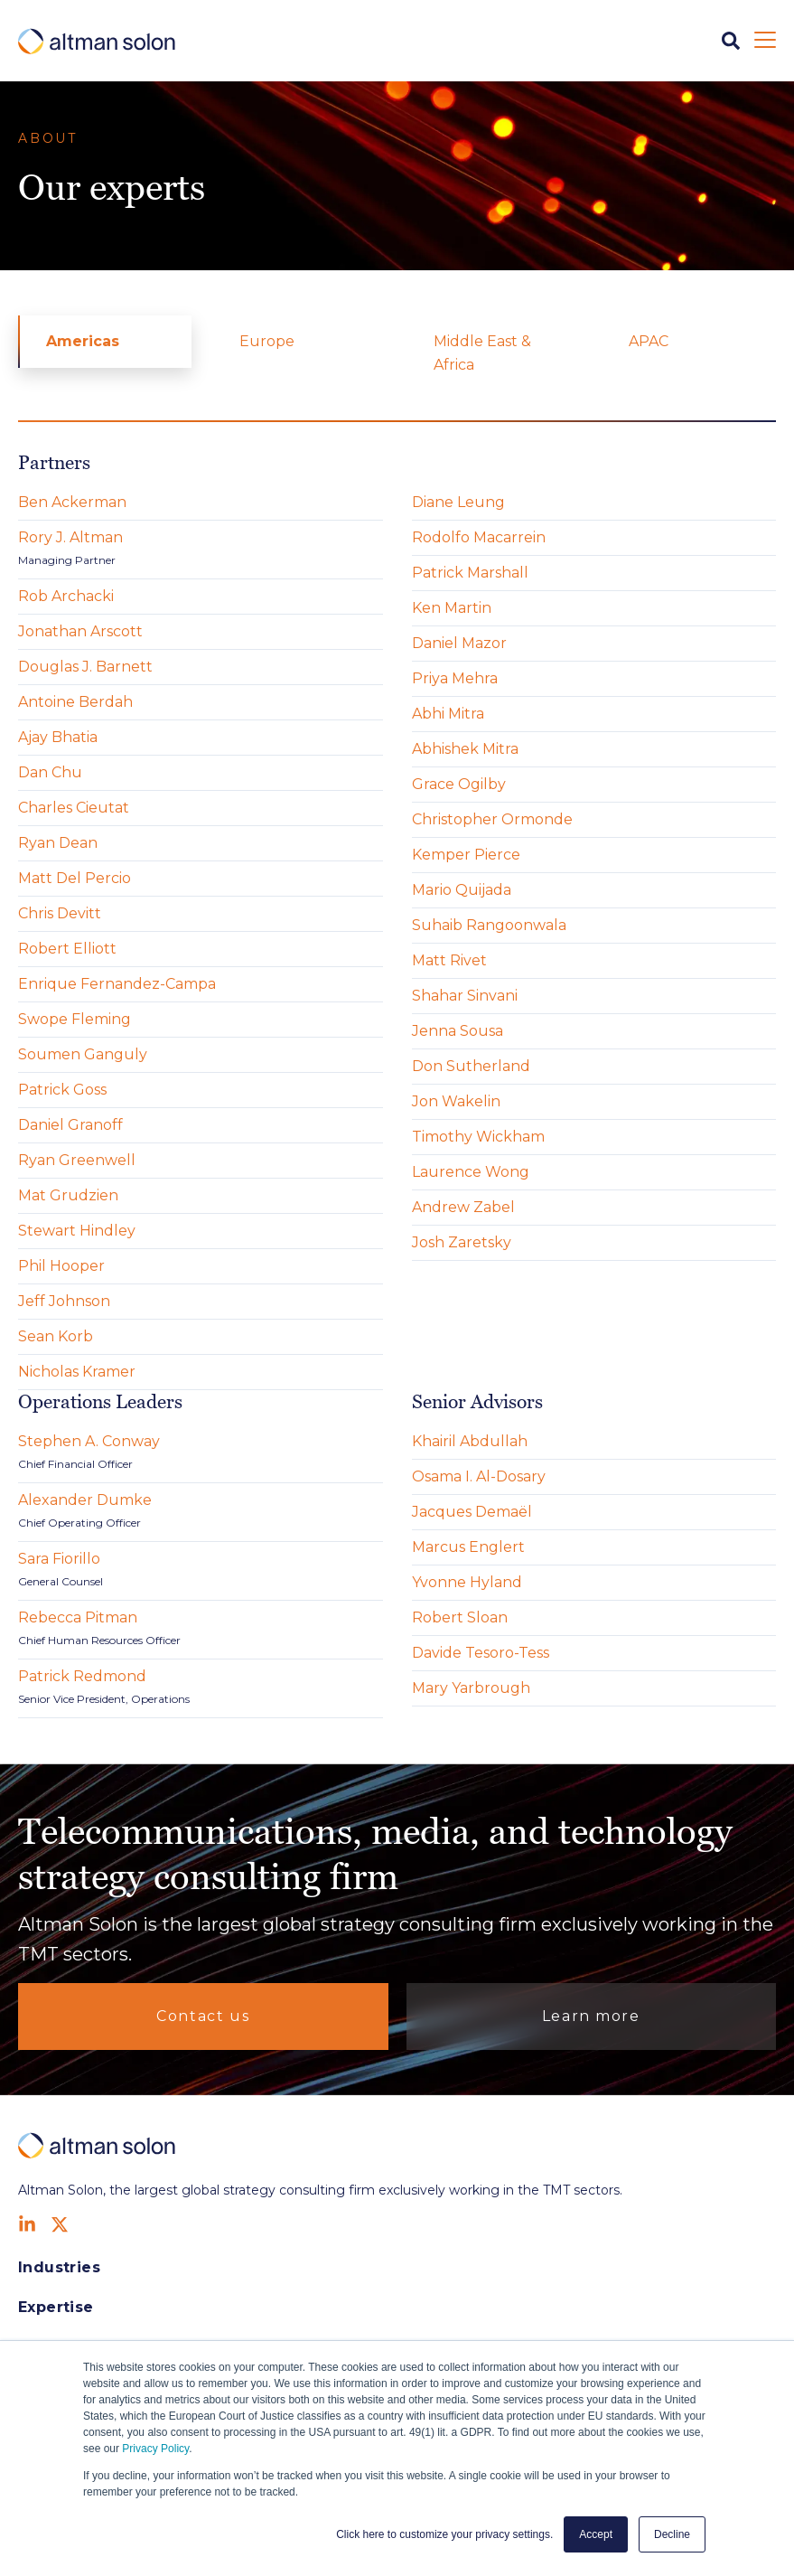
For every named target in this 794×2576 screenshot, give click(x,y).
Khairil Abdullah (470, 1441)
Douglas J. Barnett (85, 666)
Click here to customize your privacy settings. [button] (444, 2534)
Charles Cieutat (73, 807)
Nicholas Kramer (76, 1371)
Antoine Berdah (75, 701)
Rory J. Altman (70, 537)
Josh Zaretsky (461, 1242)
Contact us (202, 2016)
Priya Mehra (455, 678)
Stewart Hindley (76, 1230)
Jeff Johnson (64, 1301)
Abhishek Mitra (465, 748)
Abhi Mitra (448, 713)
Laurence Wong (470, 1171)
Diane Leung (458, 502)
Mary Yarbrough (471, 1688)
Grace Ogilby (459, 784)
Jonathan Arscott (80, 631)
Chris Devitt (59, 913)
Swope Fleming (74, 1019)
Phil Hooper (61, 1265)
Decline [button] (672, 2534)
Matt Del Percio (74, 878)
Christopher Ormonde (492, 819)
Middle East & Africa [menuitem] (482, 353)
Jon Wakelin (456, 1101)
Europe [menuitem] (266, 341)
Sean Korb (55, 1336)
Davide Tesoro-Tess (480, 1652)
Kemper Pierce (466, 854)
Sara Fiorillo (59, 1558)
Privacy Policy (155, 2448)
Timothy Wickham (478, 1136)
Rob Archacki (66, 596)
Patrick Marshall (470, 572)
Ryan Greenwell (76, 1160)
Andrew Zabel (463, 1207)
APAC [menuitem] (648, 341)
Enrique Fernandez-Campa (117, 983)
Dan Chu (50, 772)
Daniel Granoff (70, 1124)
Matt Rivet (449, 960)
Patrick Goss (62, 1089)
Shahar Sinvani (465, 995)
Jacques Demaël (472, 1511)
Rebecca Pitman (77, 1617)
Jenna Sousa (457, 1030)
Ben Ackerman (72, 502)
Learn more (591, 2016)
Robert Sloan (460, 1617)
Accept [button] (595, 2534)
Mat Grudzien (68, 1195)
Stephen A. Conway (89, 1441)
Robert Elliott (67, 948)
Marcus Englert (468, 1547)
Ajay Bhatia (58, 737)
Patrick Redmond (82, 1676)
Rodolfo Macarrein (479, 537)
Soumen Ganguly (82, 1054)
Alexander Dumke (85, 1500)
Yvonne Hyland (467, 1582)
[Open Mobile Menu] (765, 41)
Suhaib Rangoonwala (489, 925)
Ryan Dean (58, 842)
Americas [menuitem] (82, 341)
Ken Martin (451, 607)
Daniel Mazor (459, 643)
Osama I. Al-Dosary (479, 1476)
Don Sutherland (471, 1066)
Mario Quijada (461, 889)
